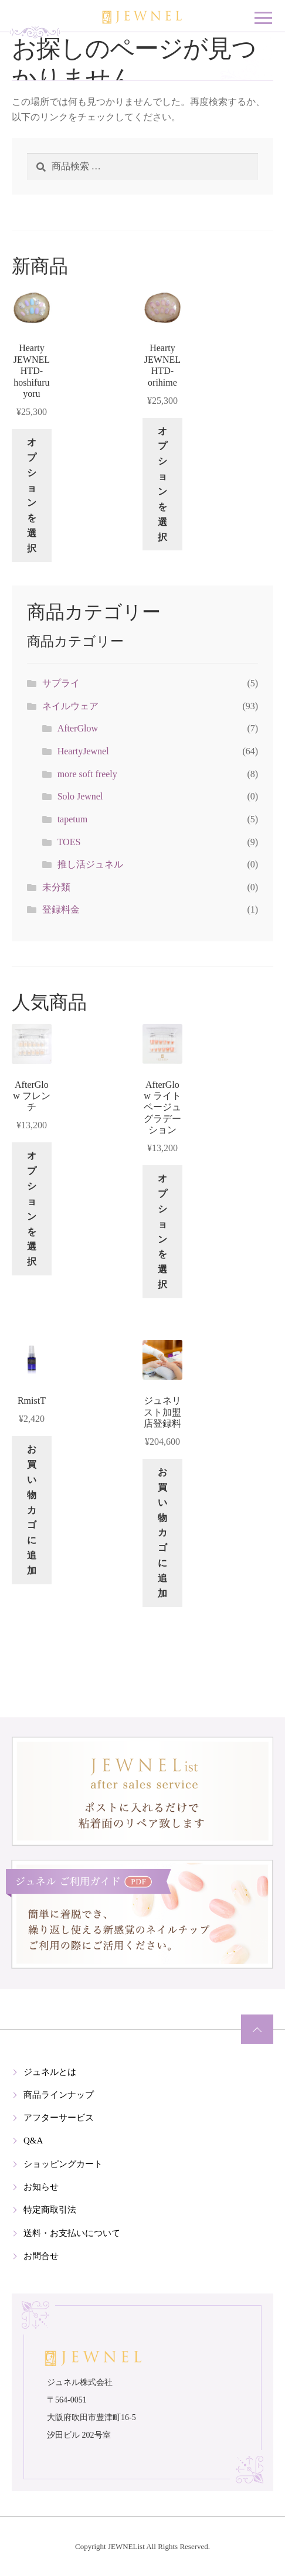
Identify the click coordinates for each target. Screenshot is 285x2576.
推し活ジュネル (90, 864)
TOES (69, 842)
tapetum (72, 819)
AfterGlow (77, 728)
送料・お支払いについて (71, 2233)
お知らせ (41, 2187)
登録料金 (61, 909)
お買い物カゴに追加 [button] (31, 1509)
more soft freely (87, 774)
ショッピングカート (63, 2164)
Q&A (33, 2140)
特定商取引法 (49, 2209)
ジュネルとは (49, 2072)
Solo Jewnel (80, 796)
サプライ (61, 683)
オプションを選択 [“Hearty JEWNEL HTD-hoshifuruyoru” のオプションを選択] (31, 495)
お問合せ (41, 2256)
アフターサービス (58, 2117)
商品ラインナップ (58, 2094)
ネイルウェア (70, 706)
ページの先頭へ (257, 2029)
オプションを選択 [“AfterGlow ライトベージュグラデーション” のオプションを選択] (162, 1231)
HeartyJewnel (83, 751)
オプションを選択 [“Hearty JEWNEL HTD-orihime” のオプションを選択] (162, 484)
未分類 (56, 887)
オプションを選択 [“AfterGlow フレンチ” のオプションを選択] (31, 1209)
